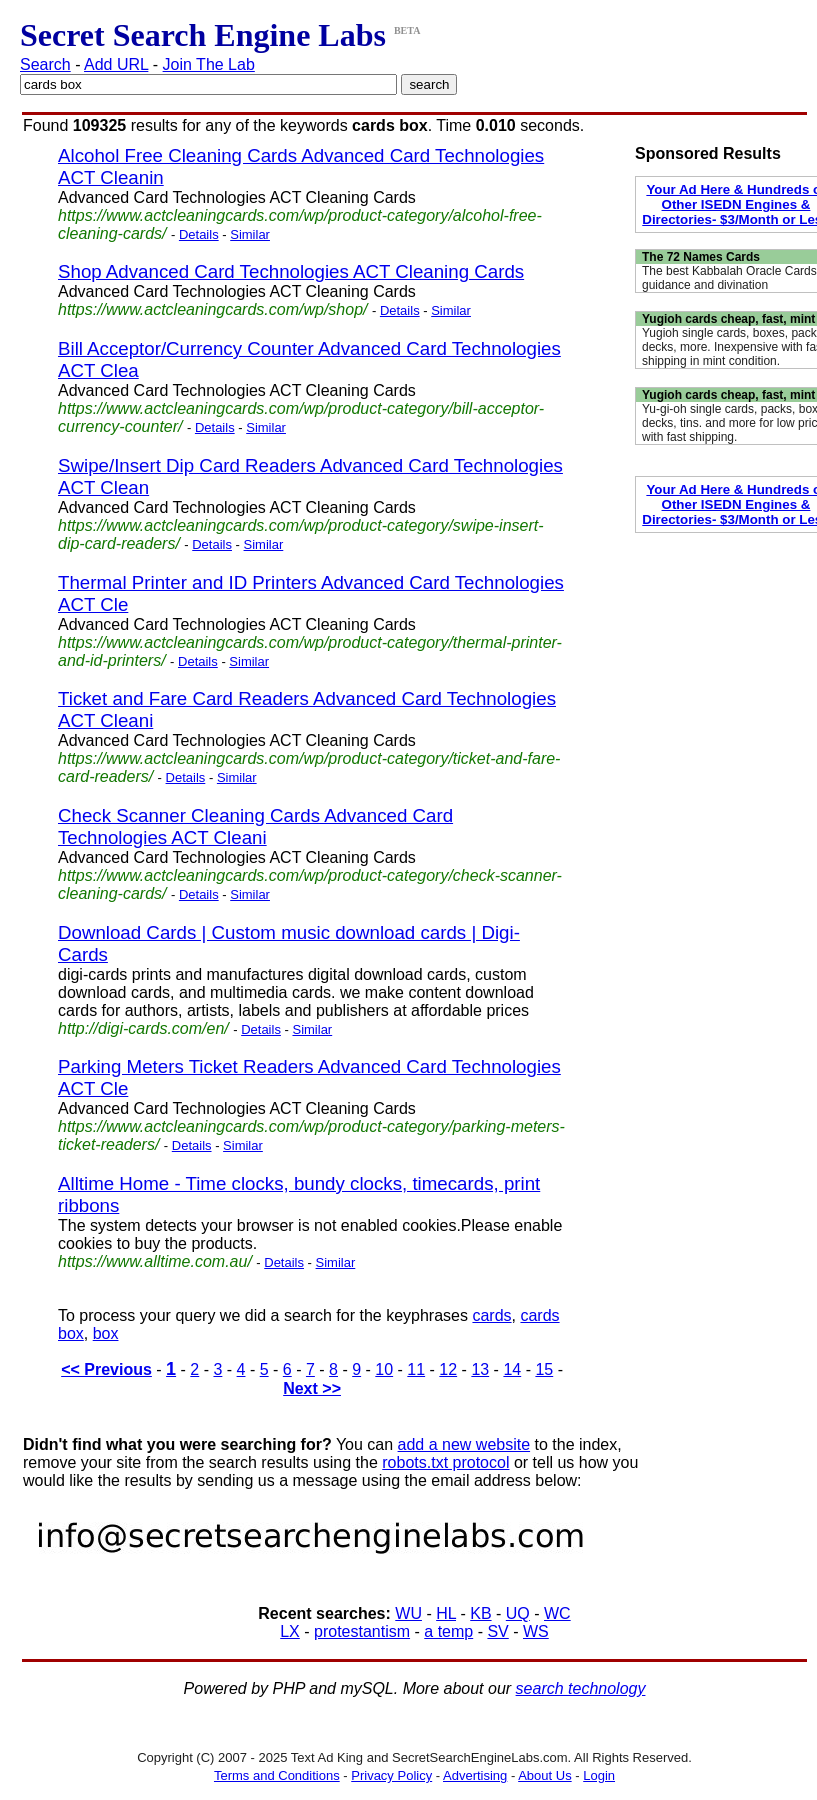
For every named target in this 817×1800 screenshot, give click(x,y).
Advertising (475, 1775)
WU (408, 1613)
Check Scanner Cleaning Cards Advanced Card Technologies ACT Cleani (255, 826)
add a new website (464, 1444)
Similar (250, 234)
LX (290, 1631)
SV (497, 1631)
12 (448, 1369)
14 (512, 1369)
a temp (448, 1631)
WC (557, 1613)
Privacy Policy (391, 1775)
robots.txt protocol (445, 1462)
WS (536, 1631)
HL (446, 1613)
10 (384, 1369)
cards (491, 1315)
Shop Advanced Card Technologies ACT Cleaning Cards (291, 271)
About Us (544, 1775)
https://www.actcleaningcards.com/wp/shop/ (212, 309)
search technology (581, 1688)
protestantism (362, 1631)
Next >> (312, 1388)
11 (416, 1369)
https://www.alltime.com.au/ (155, 1261)
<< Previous (106, 1369)
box (106, 1333)
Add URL (116, 64)
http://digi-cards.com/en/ (143, 1028)
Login (599, 1775)
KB (480, 1613)
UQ (518, 1613)
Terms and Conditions (277, 1775)
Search (45, 64)
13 (480, 1369)
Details (199, 234)
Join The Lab (209, 64)
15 (544, 1369)
